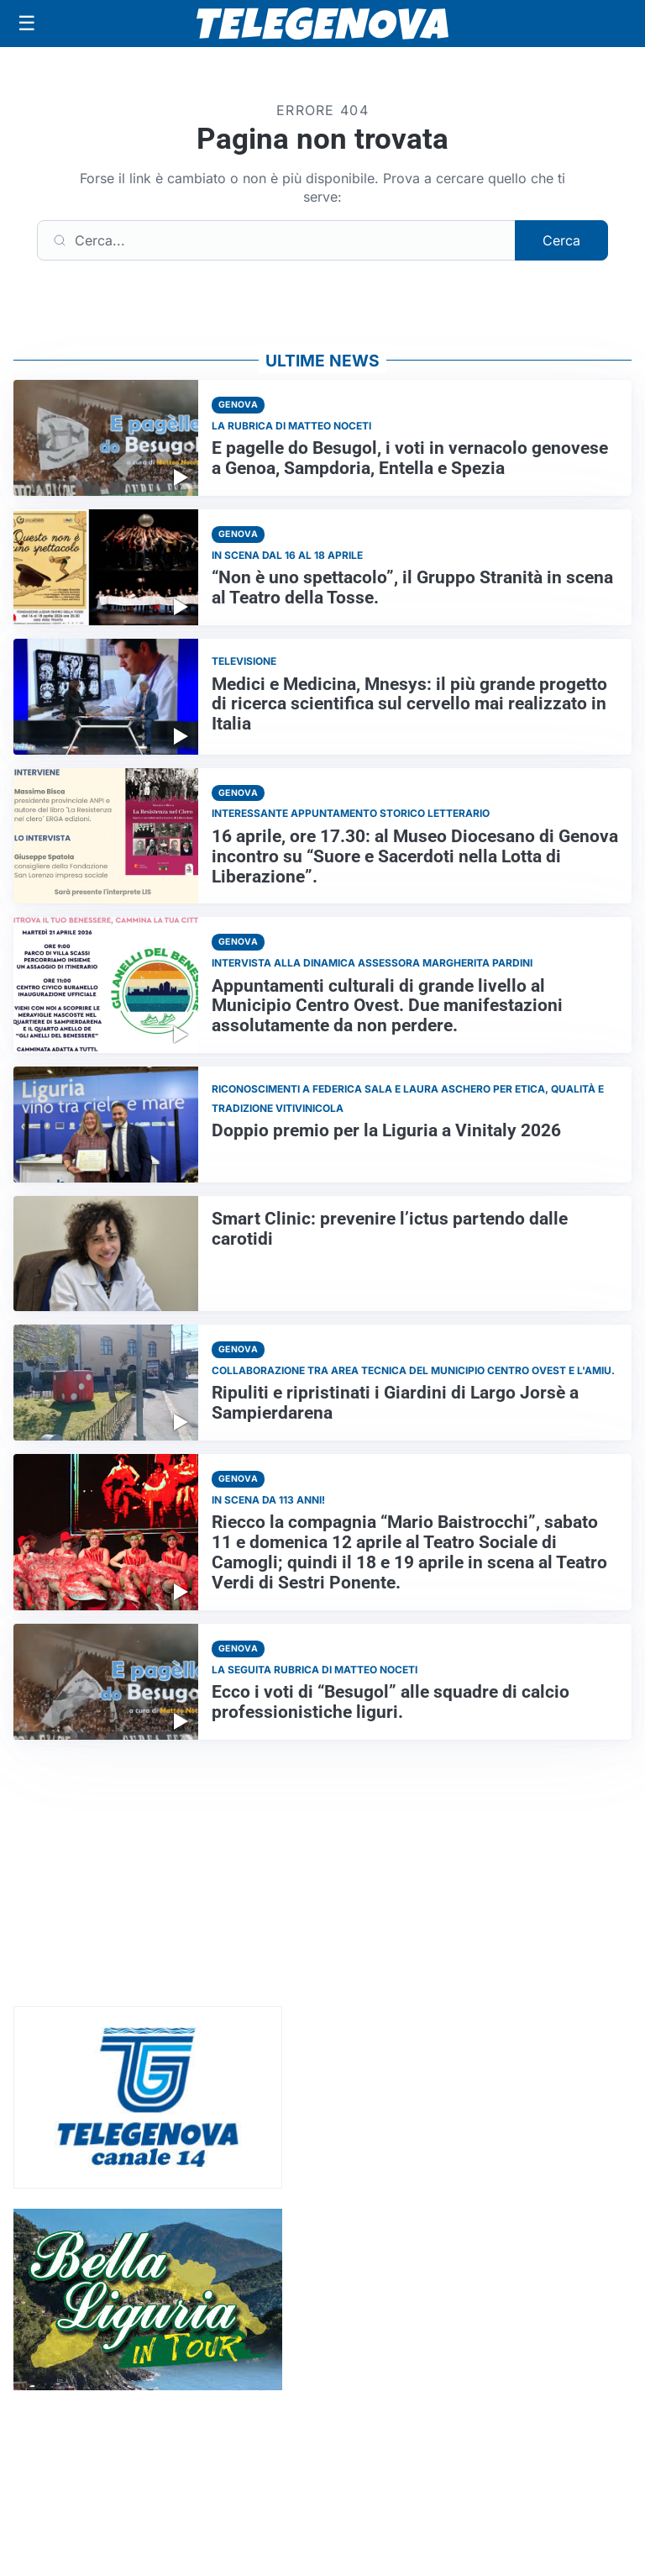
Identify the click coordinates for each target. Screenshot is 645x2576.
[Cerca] (276, 240)
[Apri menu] (27, 23)
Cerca (561, 240)
